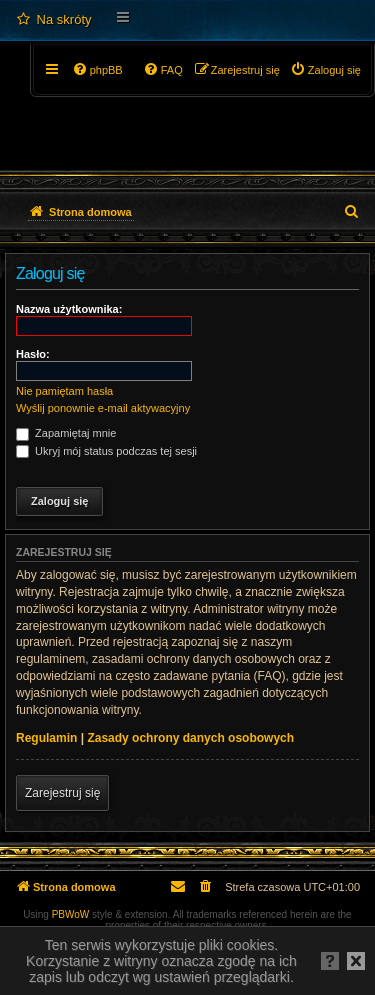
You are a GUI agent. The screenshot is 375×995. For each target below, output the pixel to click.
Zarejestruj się (62, 793)
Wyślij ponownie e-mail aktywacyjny (103, 408)
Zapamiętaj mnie (66, 433)
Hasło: (33, 354)
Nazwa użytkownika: (69, 309)
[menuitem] (53, 20)
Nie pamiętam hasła (64, 391)
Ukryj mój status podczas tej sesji (106, 451)
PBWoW (71, 914)
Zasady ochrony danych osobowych (190, 738)
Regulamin (46, 738)
